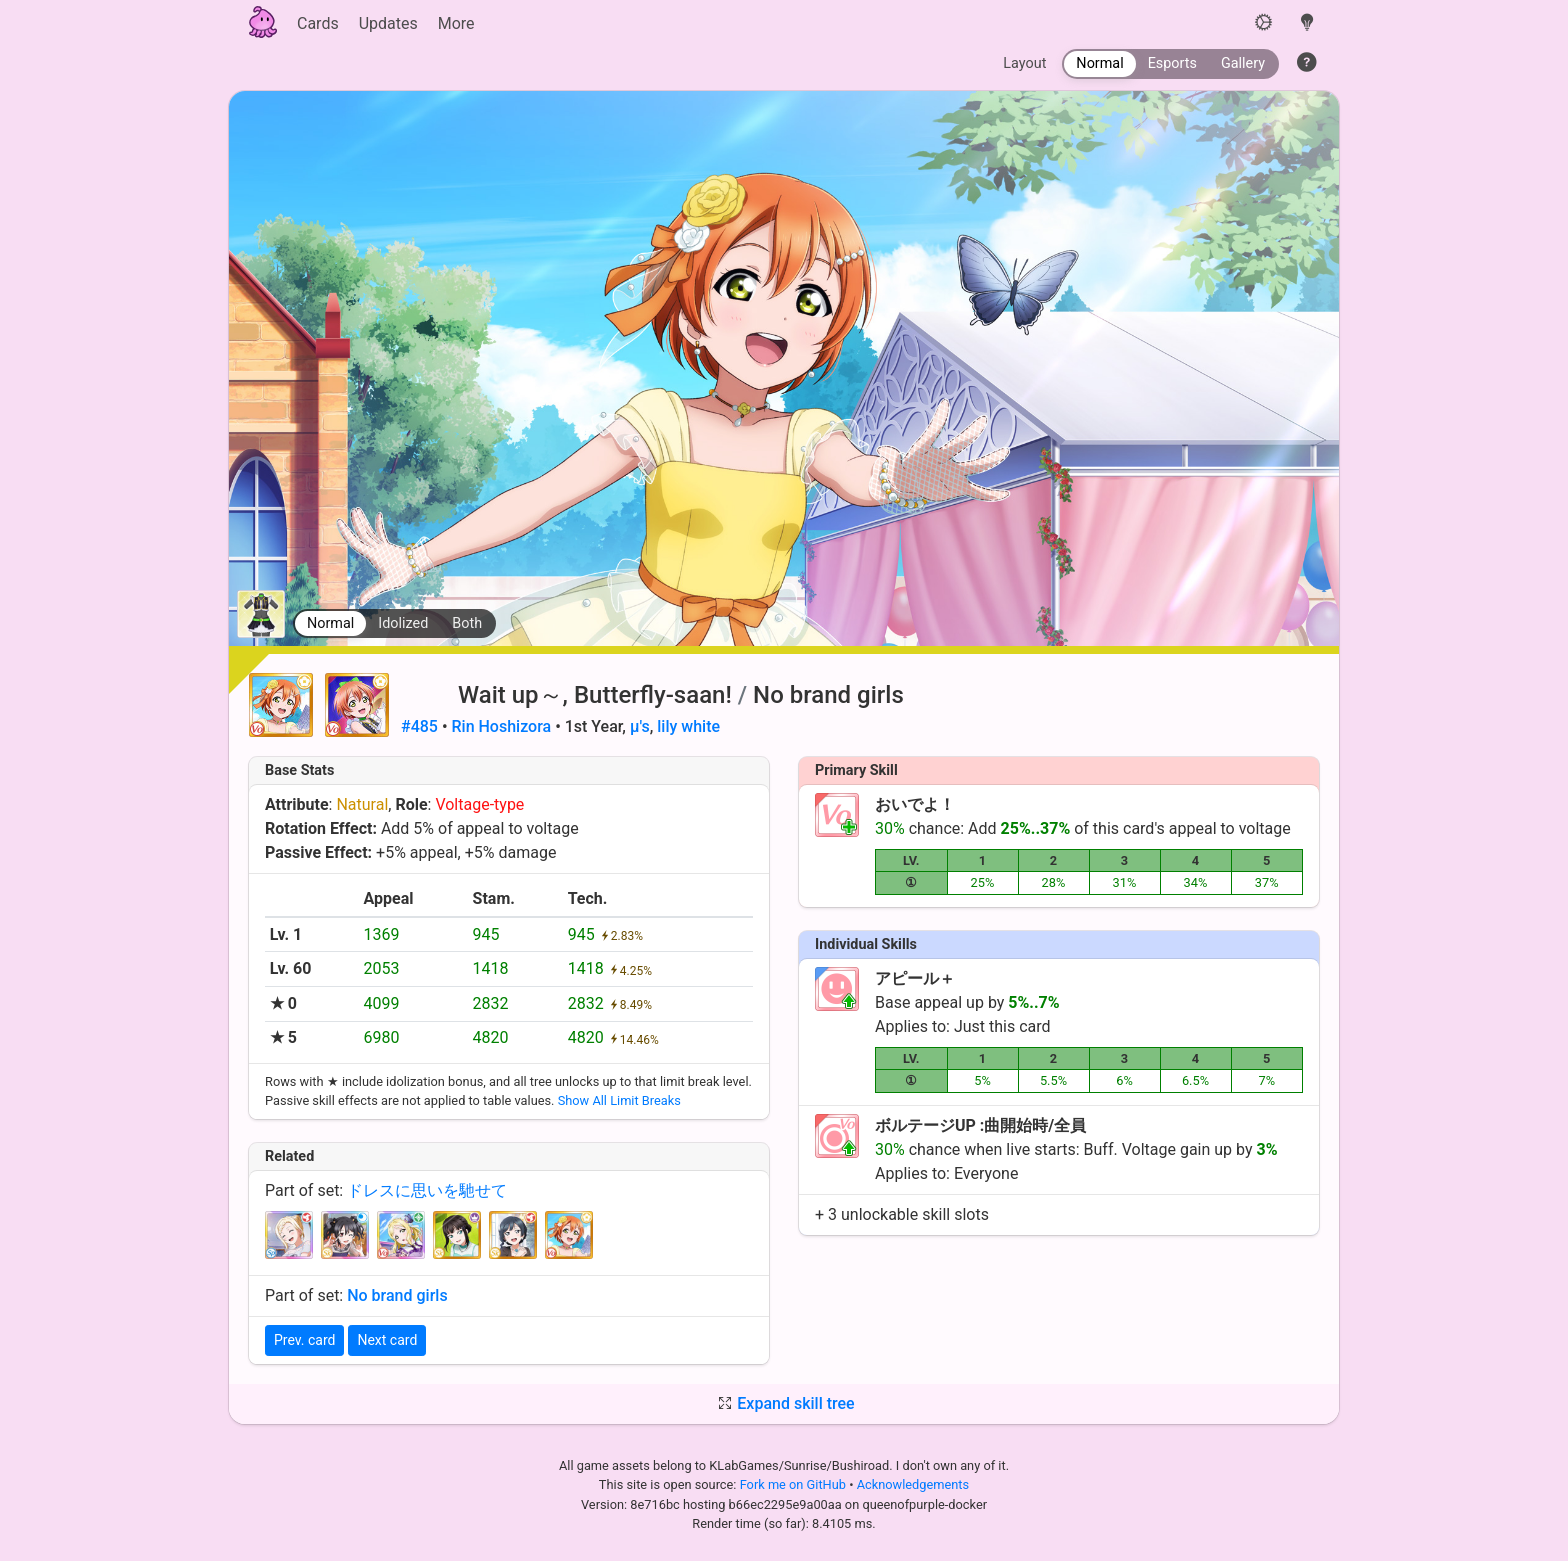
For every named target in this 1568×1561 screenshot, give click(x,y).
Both (467, 623)
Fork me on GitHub (795, 1484)
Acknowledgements (913, 1484)
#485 (419, 726)
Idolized (403, 623)
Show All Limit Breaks (619, 1100)
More (456, 23)
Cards (318, 23)
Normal (330, 623)
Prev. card (304, 1340)
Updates (388, 23)
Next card (387, 1340)
